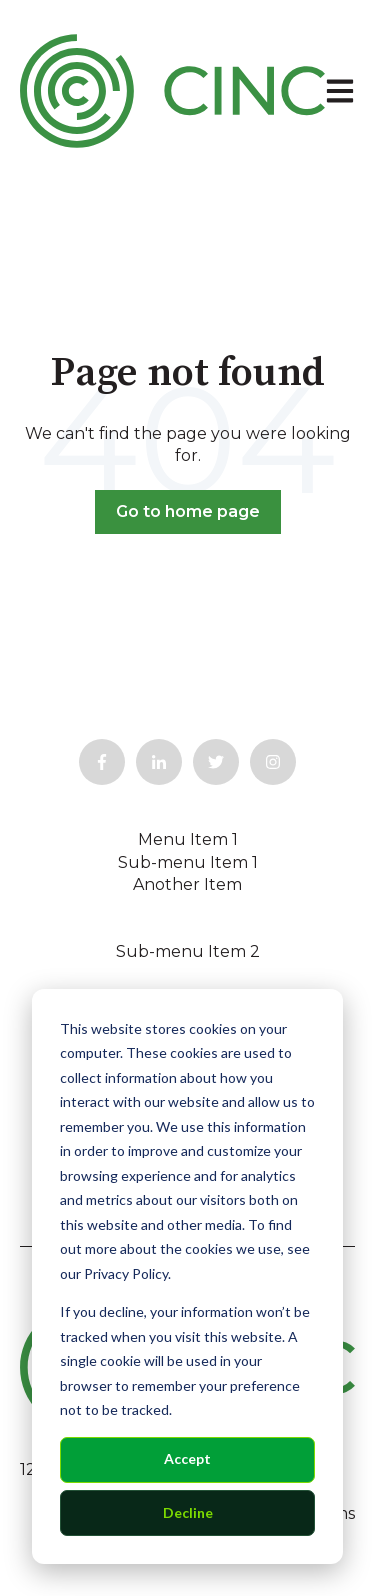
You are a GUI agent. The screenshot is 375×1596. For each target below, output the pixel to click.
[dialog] (187, 1276)
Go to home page (188, 511)
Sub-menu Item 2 (188, 951)
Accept (187, 1458)
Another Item (187, 884)
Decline (188, 1512)
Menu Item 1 (188, 839)
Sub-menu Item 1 (188, 862)
